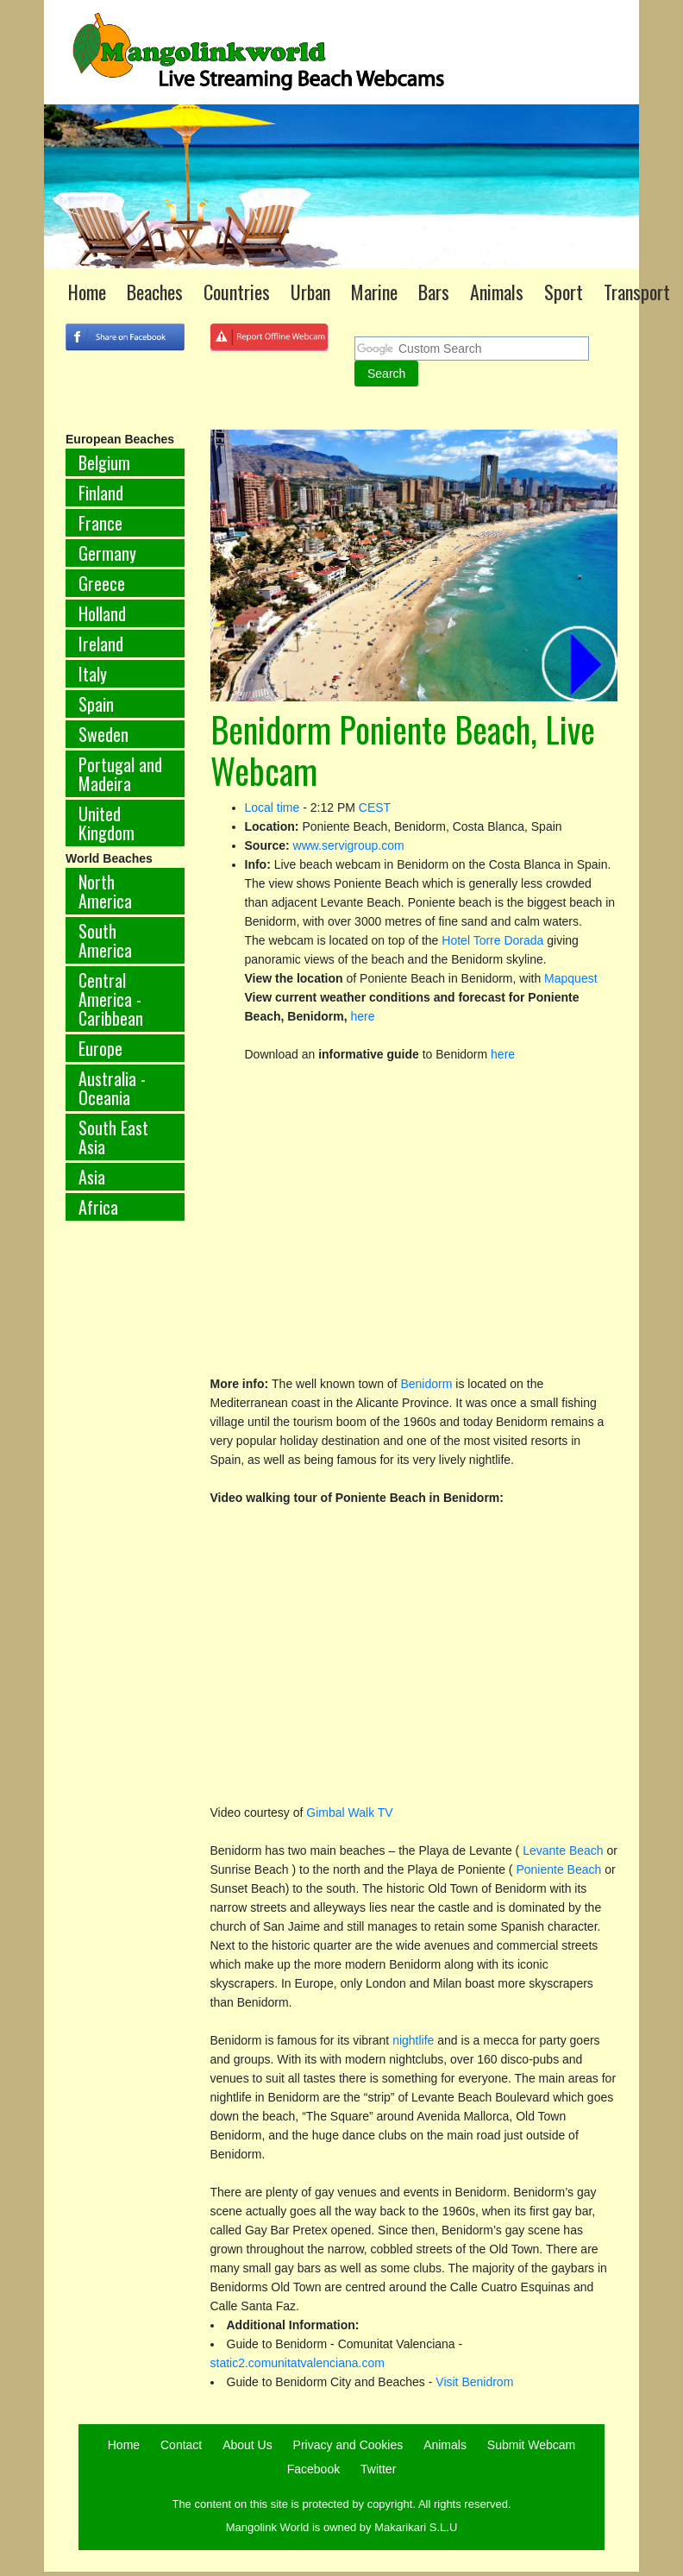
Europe (100, 1048)
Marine (374, 291)
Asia (91, 1177)
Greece (101, 583)
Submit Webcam (531, 2445)
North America (105, 891)
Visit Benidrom (474, 2382)
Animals (496, 291)
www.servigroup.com (348, 845)
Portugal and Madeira (120, 773)
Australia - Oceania (112, 1087)
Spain (96, 704)
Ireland (100, 644)
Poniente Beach (558, 1869)
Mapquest (570, 978)
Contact (181, 2445)
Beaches (155, 291)
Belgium (104, 462)
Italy (92, 674)
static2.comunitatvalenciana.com (297, 2363)
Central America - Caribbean (110, 999)
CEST (375, 807)
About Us (247, 2445)
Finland (100, 493)
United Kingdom (106, 823)
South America (105, 940)
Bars (433, 291)
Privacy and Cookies (348, 2445)
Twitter (378, 2469)
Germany (107, 553)
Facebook (313, 2469)
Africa (98, 1207)
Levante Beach (563, 1850)
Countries (237, 291)
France (100, 523)
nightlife (413, 2040)
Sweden (103, 734)
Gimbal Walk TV (349, 1812)
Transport (637, 291)
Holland (102, 613)
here (362, 1016)
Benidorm (427, 1384)
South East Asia (113, 1137)
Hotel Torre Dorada (492, 940)
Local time (272, 807)
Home (87, 291)
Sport (563, 291)
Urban (310, 291)
